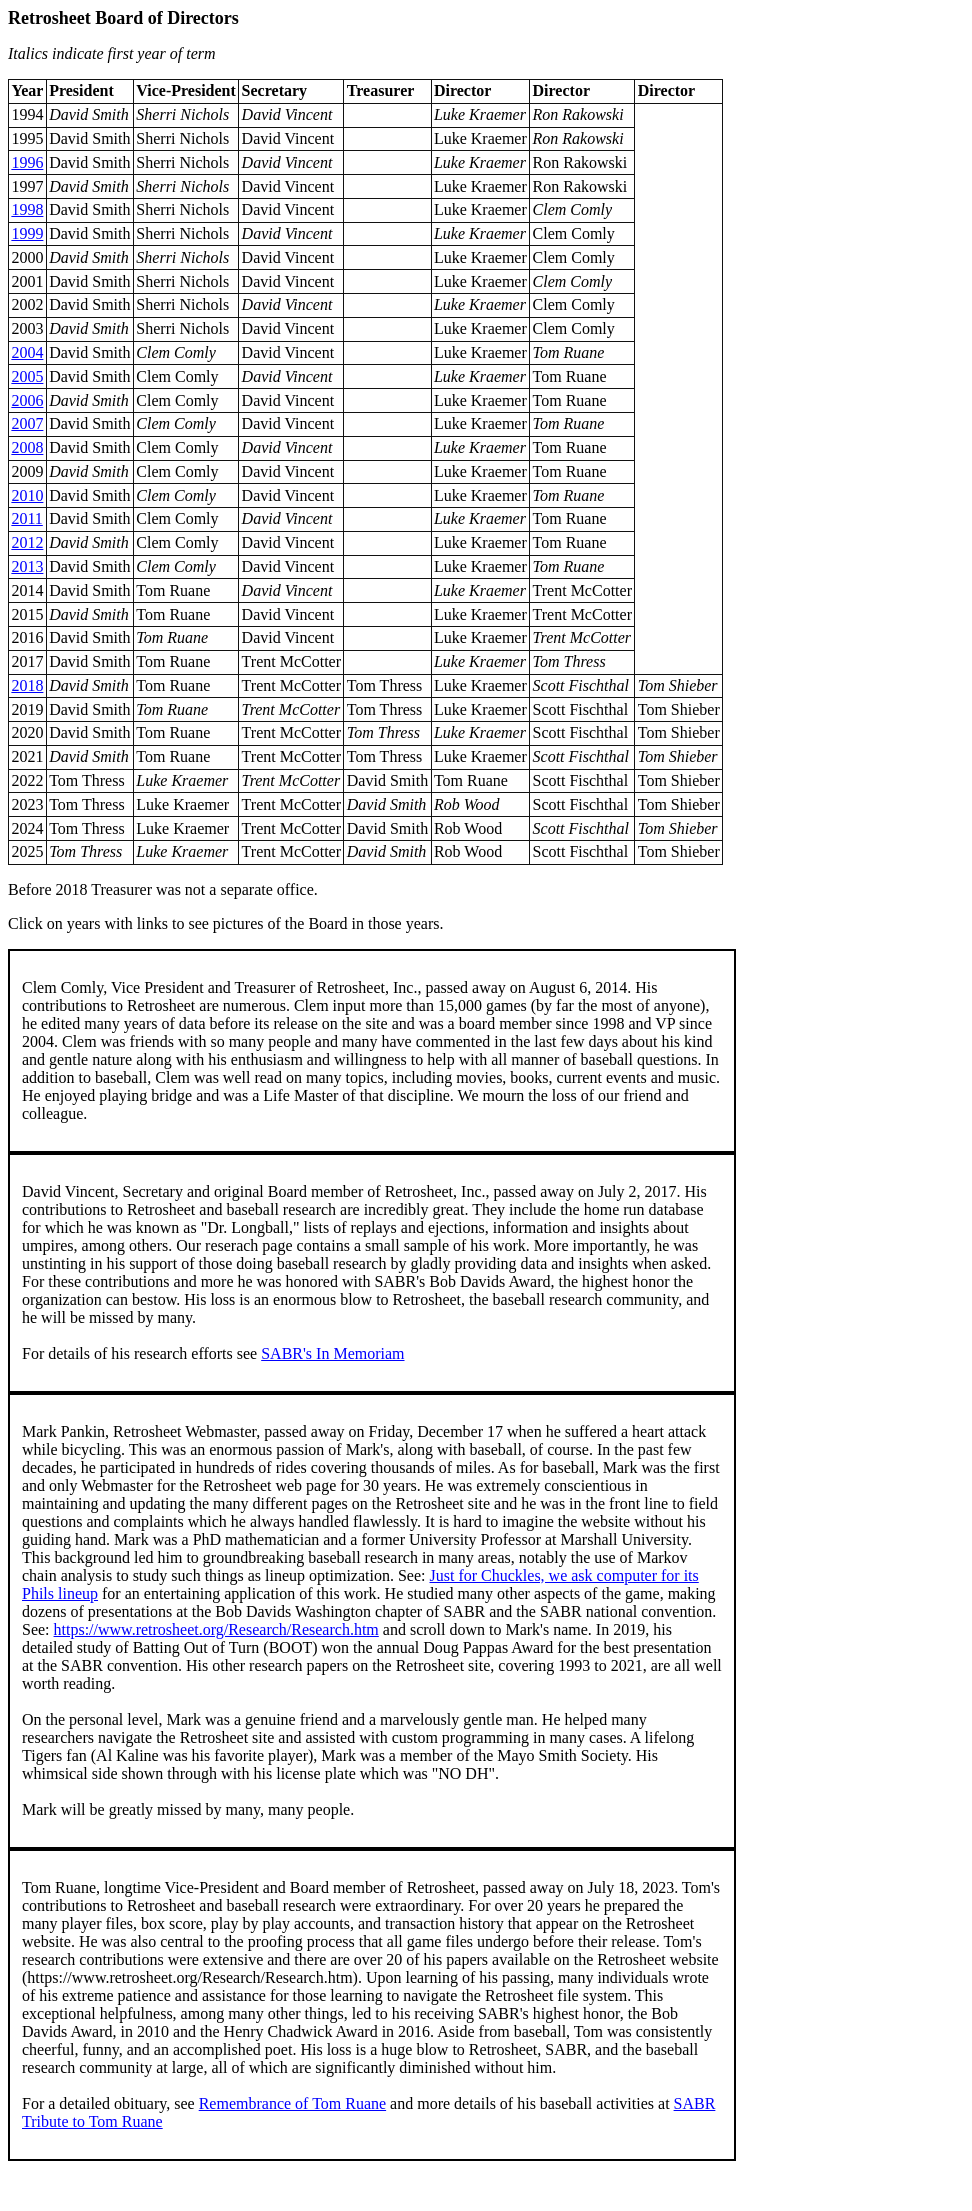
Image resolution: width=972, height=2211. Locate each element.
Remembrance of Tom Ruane (292, 2103)
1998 (27, 209)
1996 (27, 162)
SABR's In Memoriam (332, 1353)
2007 (27, 423)
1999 (27, 233)
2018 (27, 685)
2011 (26, 518)
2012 (27, 542)
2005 (27, 376)
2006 (27, 400)
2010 (27, 495)
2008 (27, 447)
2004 (27, 352)
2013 (27, 566)
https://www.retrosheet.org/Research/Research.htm (216, 1629)
